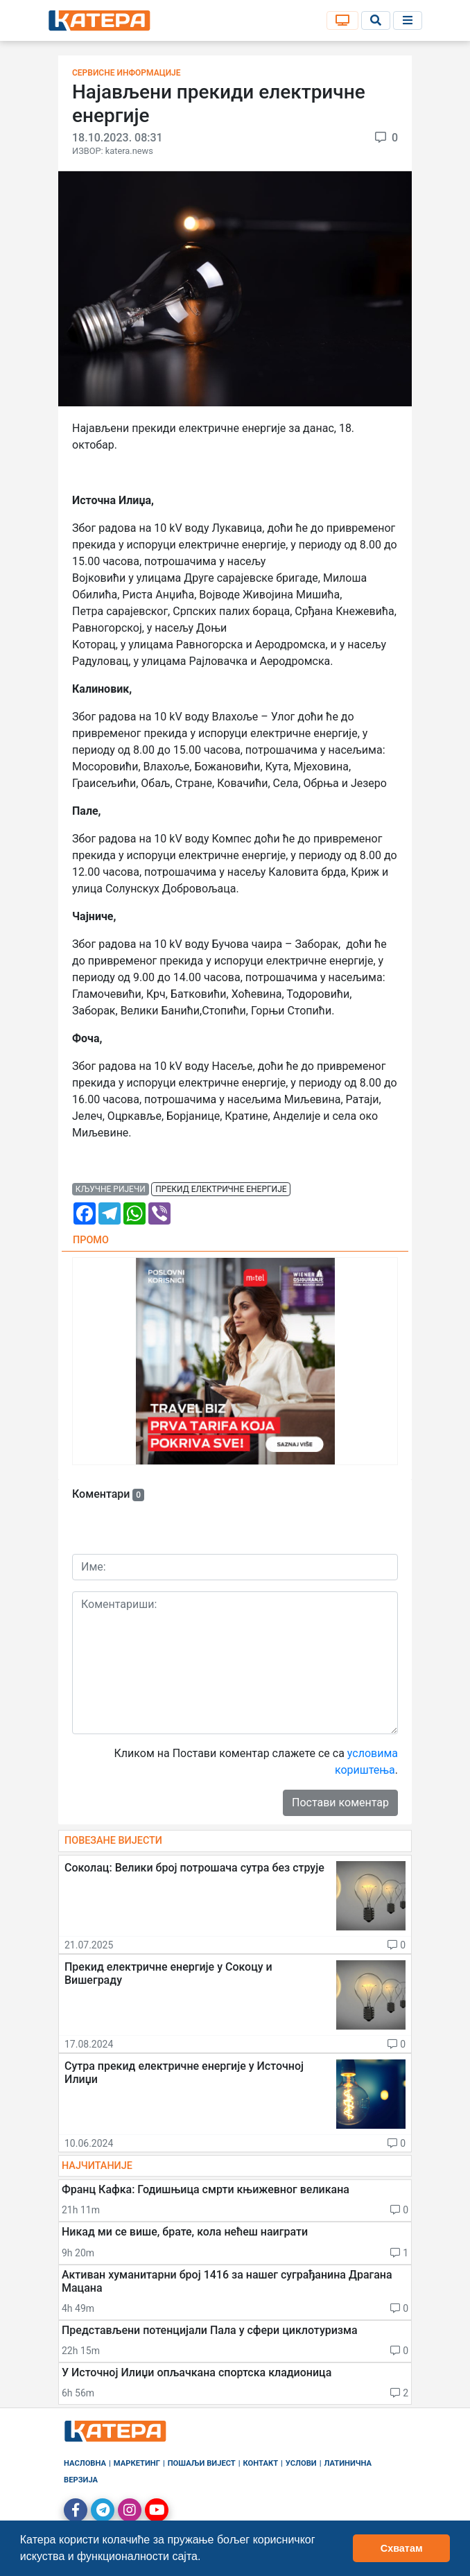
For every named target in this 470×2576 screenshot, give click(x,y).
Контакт (261, 2463)
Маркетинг (137, 2463)
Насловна (85, 2463)
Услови (301, 2463)
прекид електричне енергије (220, 1189)
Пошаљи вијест (202, 2463)
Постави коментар (340, 1802)
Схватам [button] (402, 2548)
